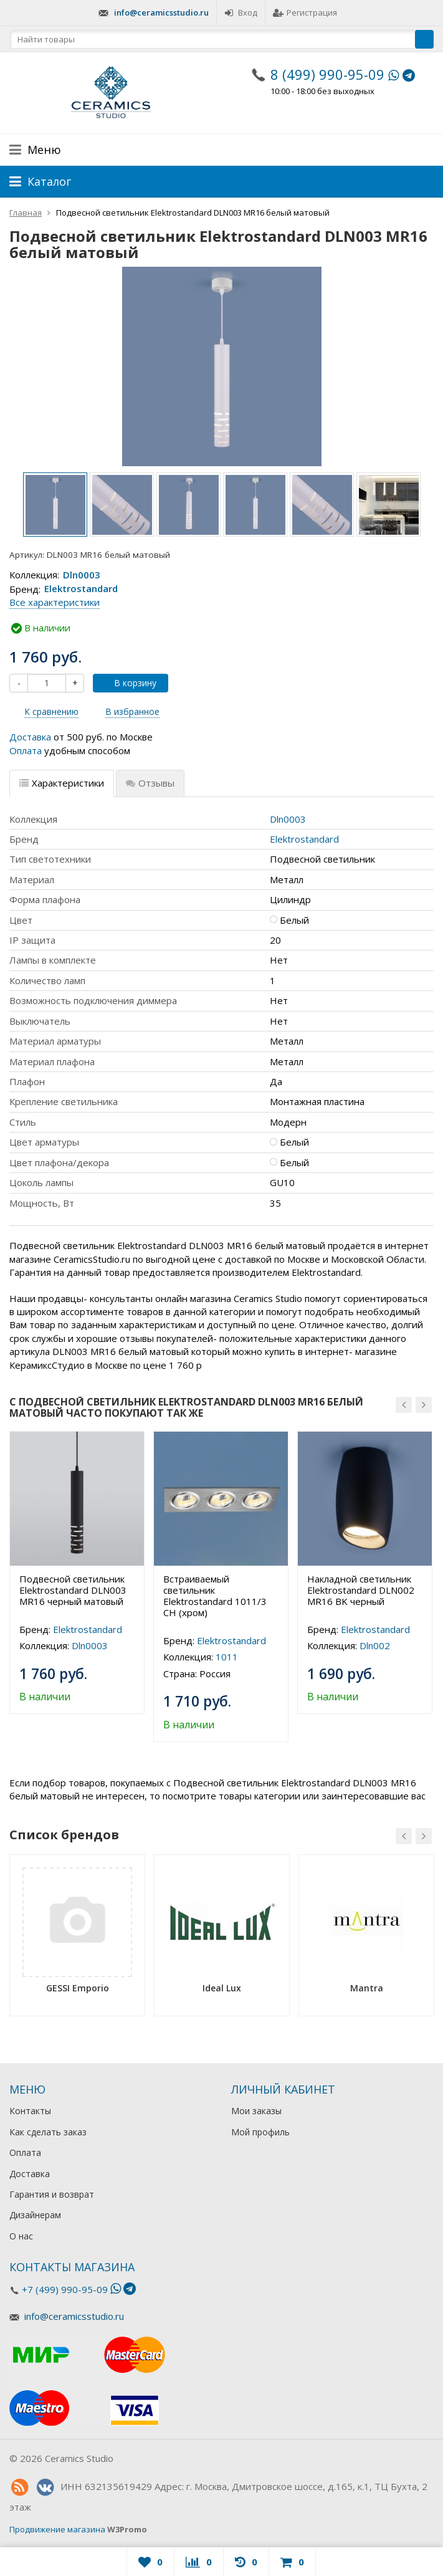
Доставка (30, 736)
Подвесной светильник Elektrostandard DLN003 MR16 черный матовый (72, 1590)
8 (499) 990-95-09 (327, 74)
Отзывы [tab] (150, 783)
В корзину (128, 683)
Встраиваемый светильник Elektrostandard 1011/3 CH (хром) (215, 1595)
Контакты (30, 2111)
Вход (240, 12)
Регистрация (305, 12)
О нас (21, 2236)
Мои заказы (256, 2111)
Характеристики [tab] (61, 783)
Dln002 (375, 1645)
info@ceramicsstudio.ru (161, 12)
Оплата (25, 750)
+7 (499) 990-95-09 (65, 2289)
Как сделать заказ (48, 2132)
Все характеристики (54, 602)
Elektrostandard (81, 589)
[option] (55, 504)
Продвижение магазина (57, 2529)
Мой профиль (260, 2132)
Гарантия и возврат (51, 2194)
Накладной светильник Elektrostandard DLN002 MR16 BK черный (360, 1590)
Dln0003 (81, 574)
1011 (227, 1656)
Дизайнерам (35, 2215)
